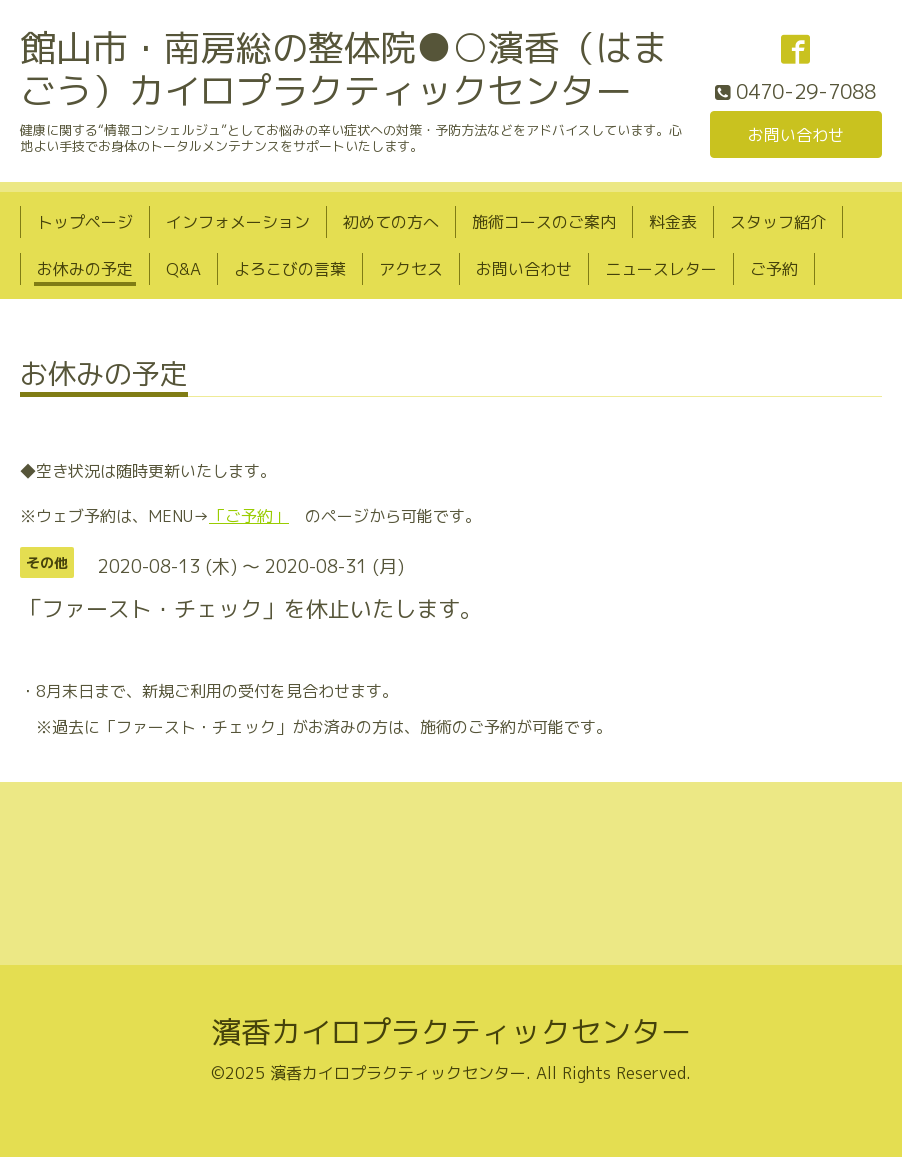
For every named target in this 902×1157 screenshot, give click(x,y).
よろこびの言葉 (290, 269)
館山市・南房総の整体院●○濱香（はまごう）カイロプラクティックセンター (344, 69)
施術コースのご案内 (544, 222)
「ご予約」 (249, 516)
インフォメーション (238, 222)
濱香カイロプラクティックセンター (451, 1032)
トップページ (85, 222)
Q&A (183, 269)
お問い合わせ (796, 135)
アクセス (411, 269)
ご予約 (774, 269)
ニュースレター (661, 269)
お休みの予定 (85, 269)
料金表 (673, 222)
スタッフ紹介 (778, 222)
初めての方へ (391, 222)
